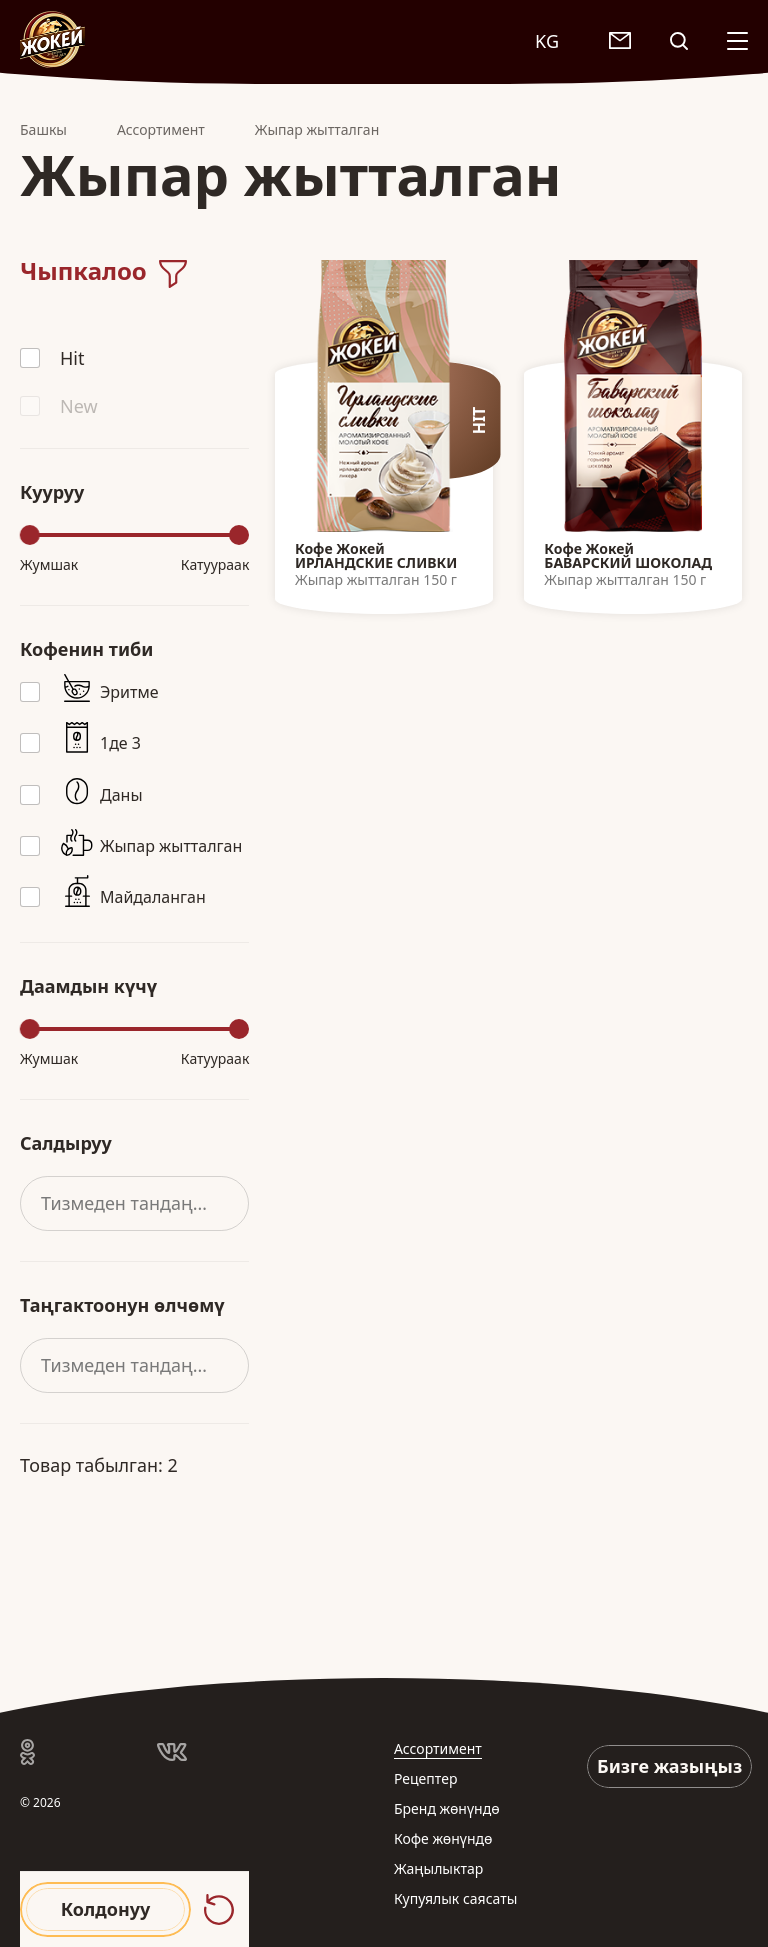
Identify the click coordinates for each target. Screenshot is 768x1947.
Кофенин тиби (86, 649)
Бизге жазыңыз (669, 1766)
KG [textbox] (547, 41)
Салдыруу (66, 1143)
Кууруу (52, 492)
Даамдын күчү (88, 986)
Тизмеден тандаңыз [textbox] (128, 1203)
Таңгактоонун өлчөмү (122, 1305)
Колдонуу (106, 1909)
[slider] (30, 535)
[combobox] (557, 40)
